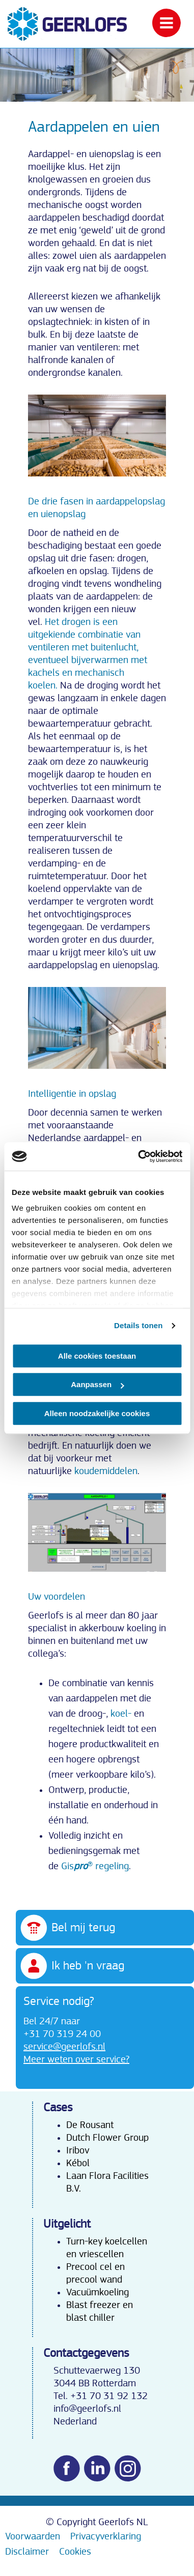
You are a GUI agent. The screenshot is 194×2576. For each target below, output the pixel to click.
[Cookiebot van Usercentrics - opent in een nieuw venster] (138, 1156)
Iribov (77, 2150)
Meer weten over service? (76, 2059)
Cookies (75, 2552)
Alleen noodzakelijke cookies (97, 1413)
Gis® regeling (95, 1866)
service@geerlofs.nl (64, 2047)
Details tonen (138, 1325)
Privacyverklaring (105, 2536)
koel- (122, 1714)
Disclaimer (27, 2552)
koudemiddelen (105, 1471)
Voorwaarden (32, 2536)
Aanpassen (97, 1384)
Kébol (78, 2163)
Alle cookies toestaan (97, 1356)
